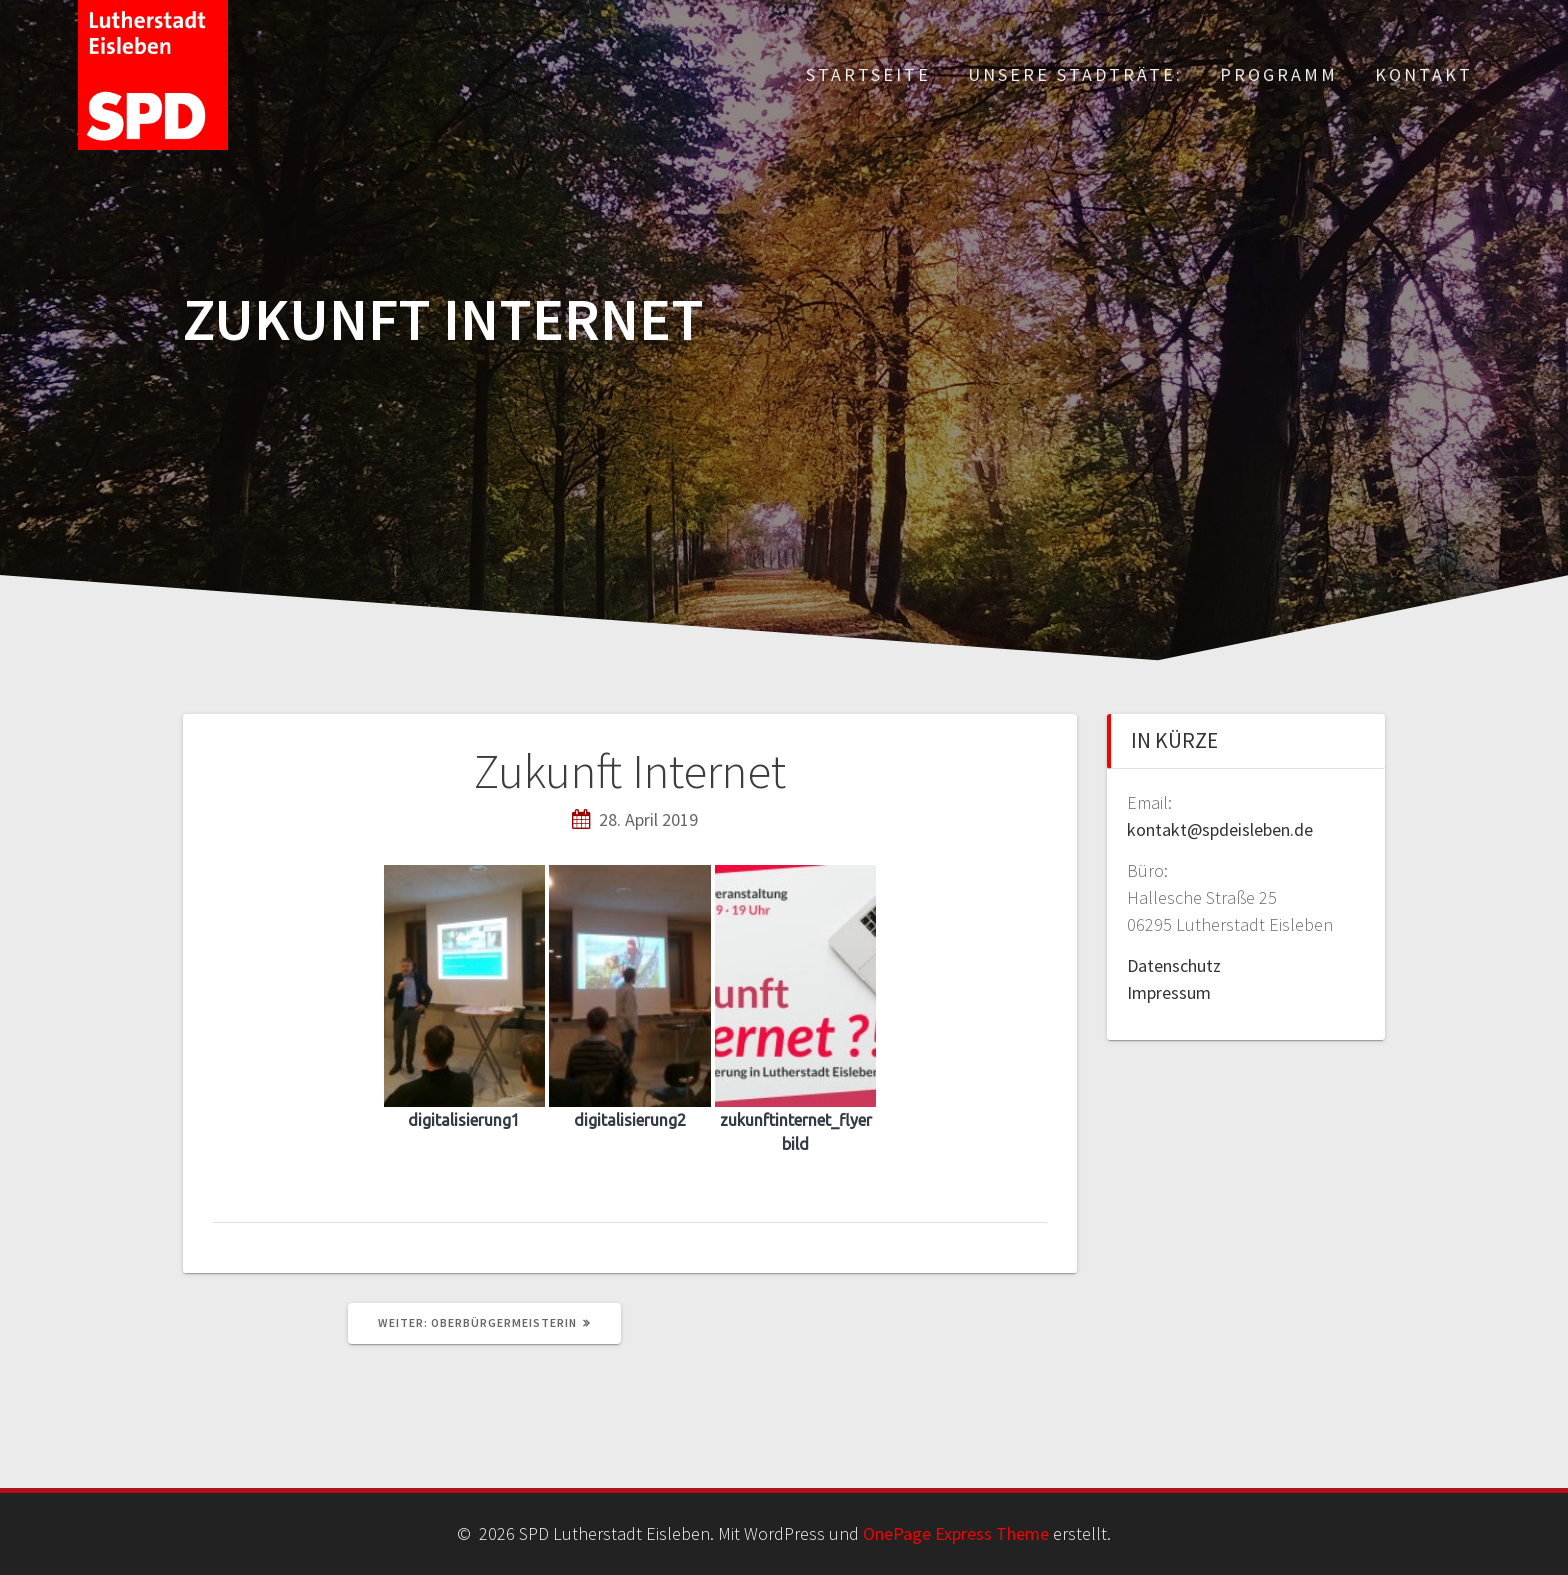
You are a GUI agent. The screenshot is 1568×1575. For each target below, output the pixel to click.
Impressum (1169, 992)
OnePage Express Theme (956, 1533)
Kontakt (1424, 74)
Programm (1279, 74)
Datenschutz (1174, 965)
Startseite (868, 74)
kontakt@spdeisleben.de (1220, 829)
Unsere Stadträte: (1075, 74)
